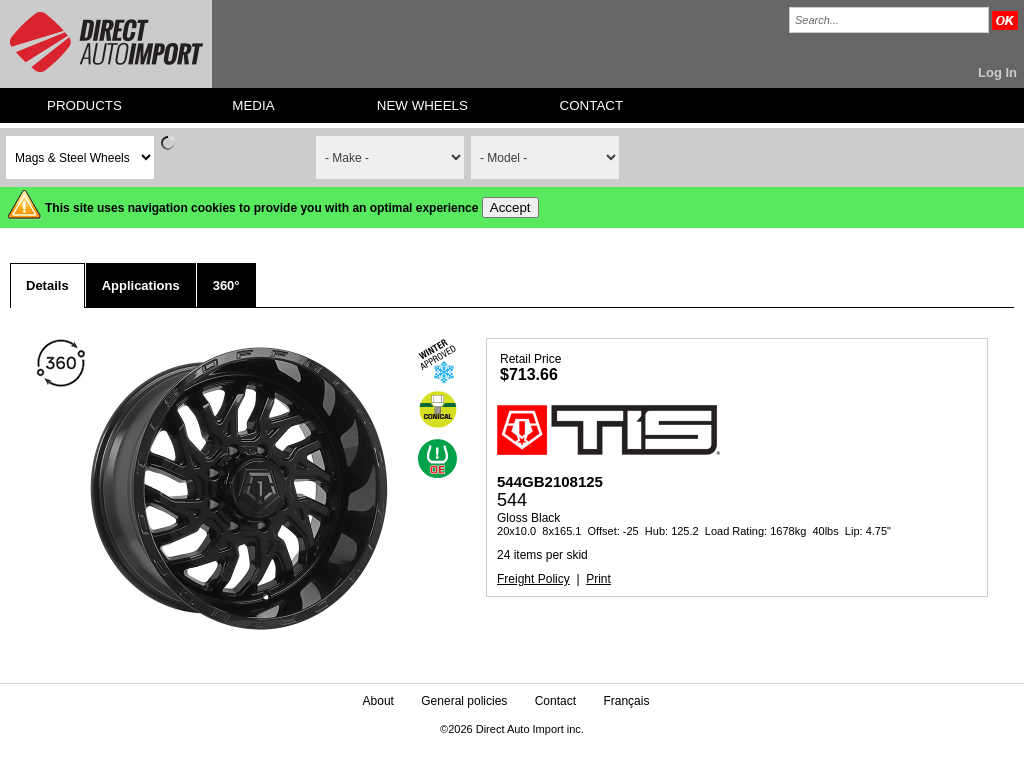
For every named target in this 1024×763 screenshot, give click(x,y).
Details (47, 285)
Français (626, 701)
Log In (997, 72)
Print (598, 579)
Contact (555, 701)
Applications (141, 285)
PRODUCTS (84, 105)
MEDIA (253, 105)
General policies (464, 701)
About (378, 701)
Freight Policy (533, 579)
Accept (510, 207)
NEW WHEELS (422, 105)
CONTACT (591, 105)
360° (226, 285)
